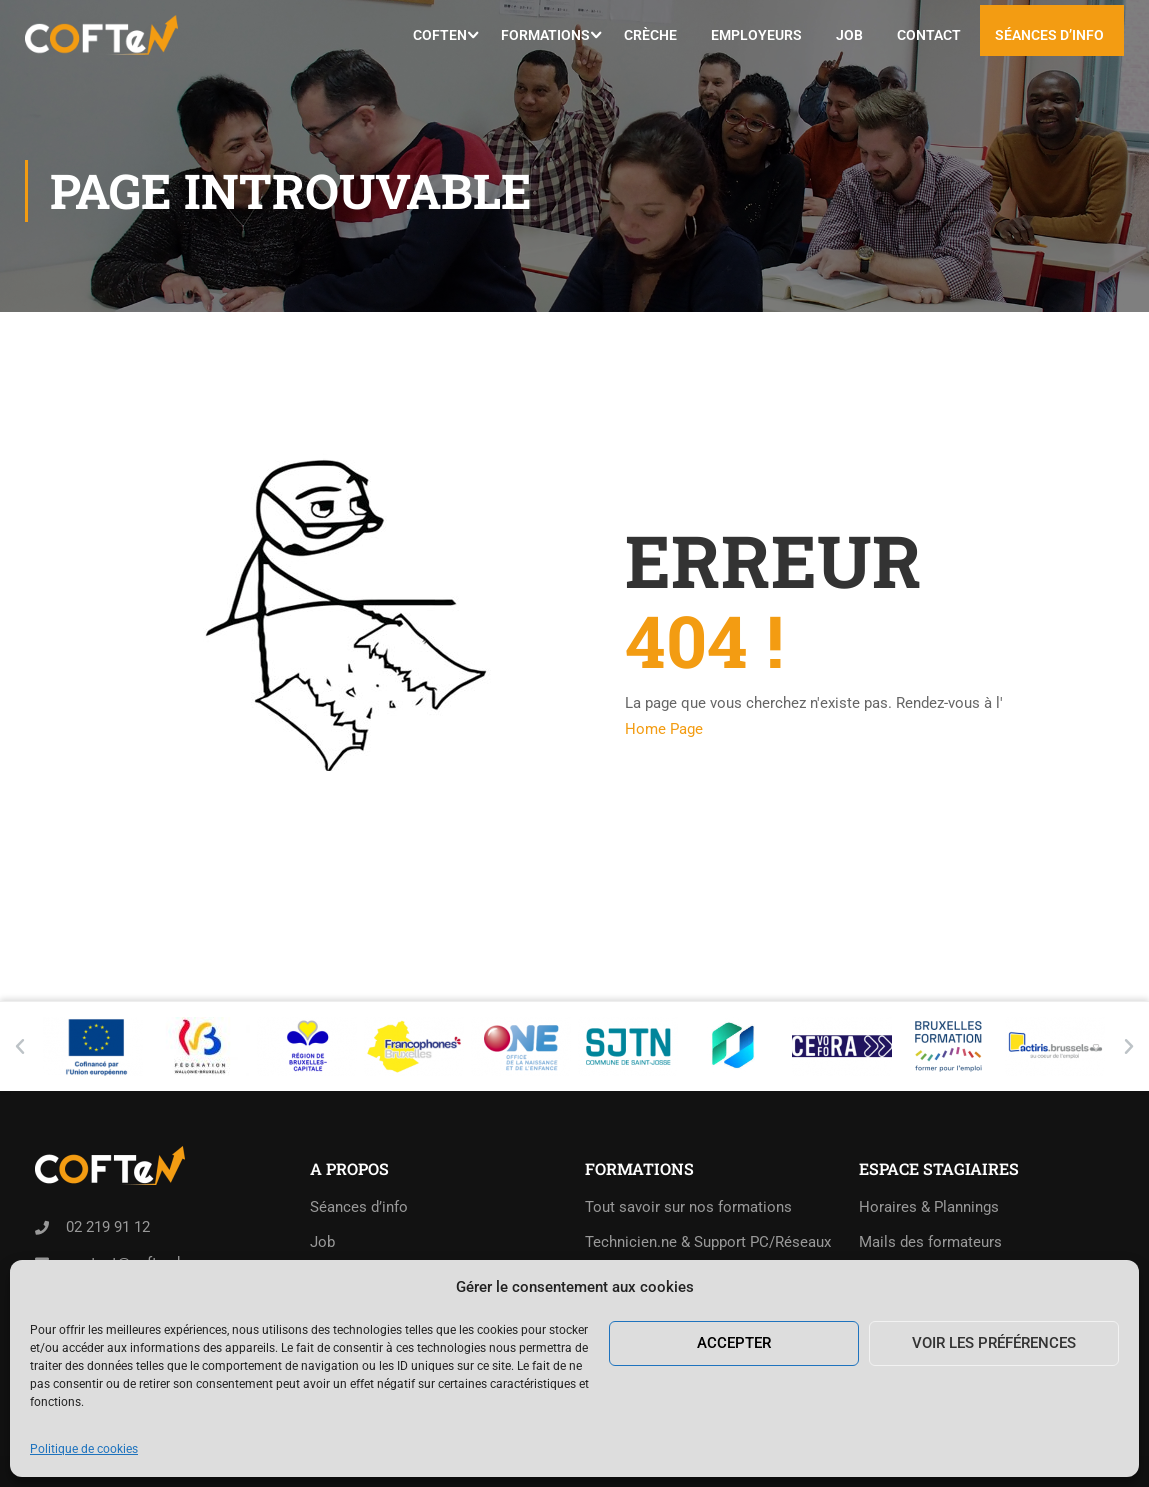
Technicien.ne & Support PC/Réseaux (708, 1242)
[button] (20, 1047)
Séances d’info (1049, 35)
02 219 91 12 (108, 1227)
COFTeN (440, 35)
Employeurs (756, 35)
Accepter (734, 1446)
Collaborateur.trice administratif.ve (701, 1277)
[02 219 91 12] (42, 1228)
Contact (929, 35)
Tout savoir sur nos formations (688, 1207)
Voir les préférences (994, 1446)
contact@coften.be (129, 1263)
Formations (545, 35)
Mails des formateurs (930, 1242)
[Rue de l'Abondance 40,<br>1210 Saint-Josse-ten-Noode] (42, 1312)
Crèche (650, 35)
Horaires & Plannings (929, 1207)
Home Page (664, 729)
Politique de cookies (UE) (395, 1312)
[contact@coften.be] (42, 1263)
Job (849, 35)
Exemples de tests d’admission (689, 1312)
